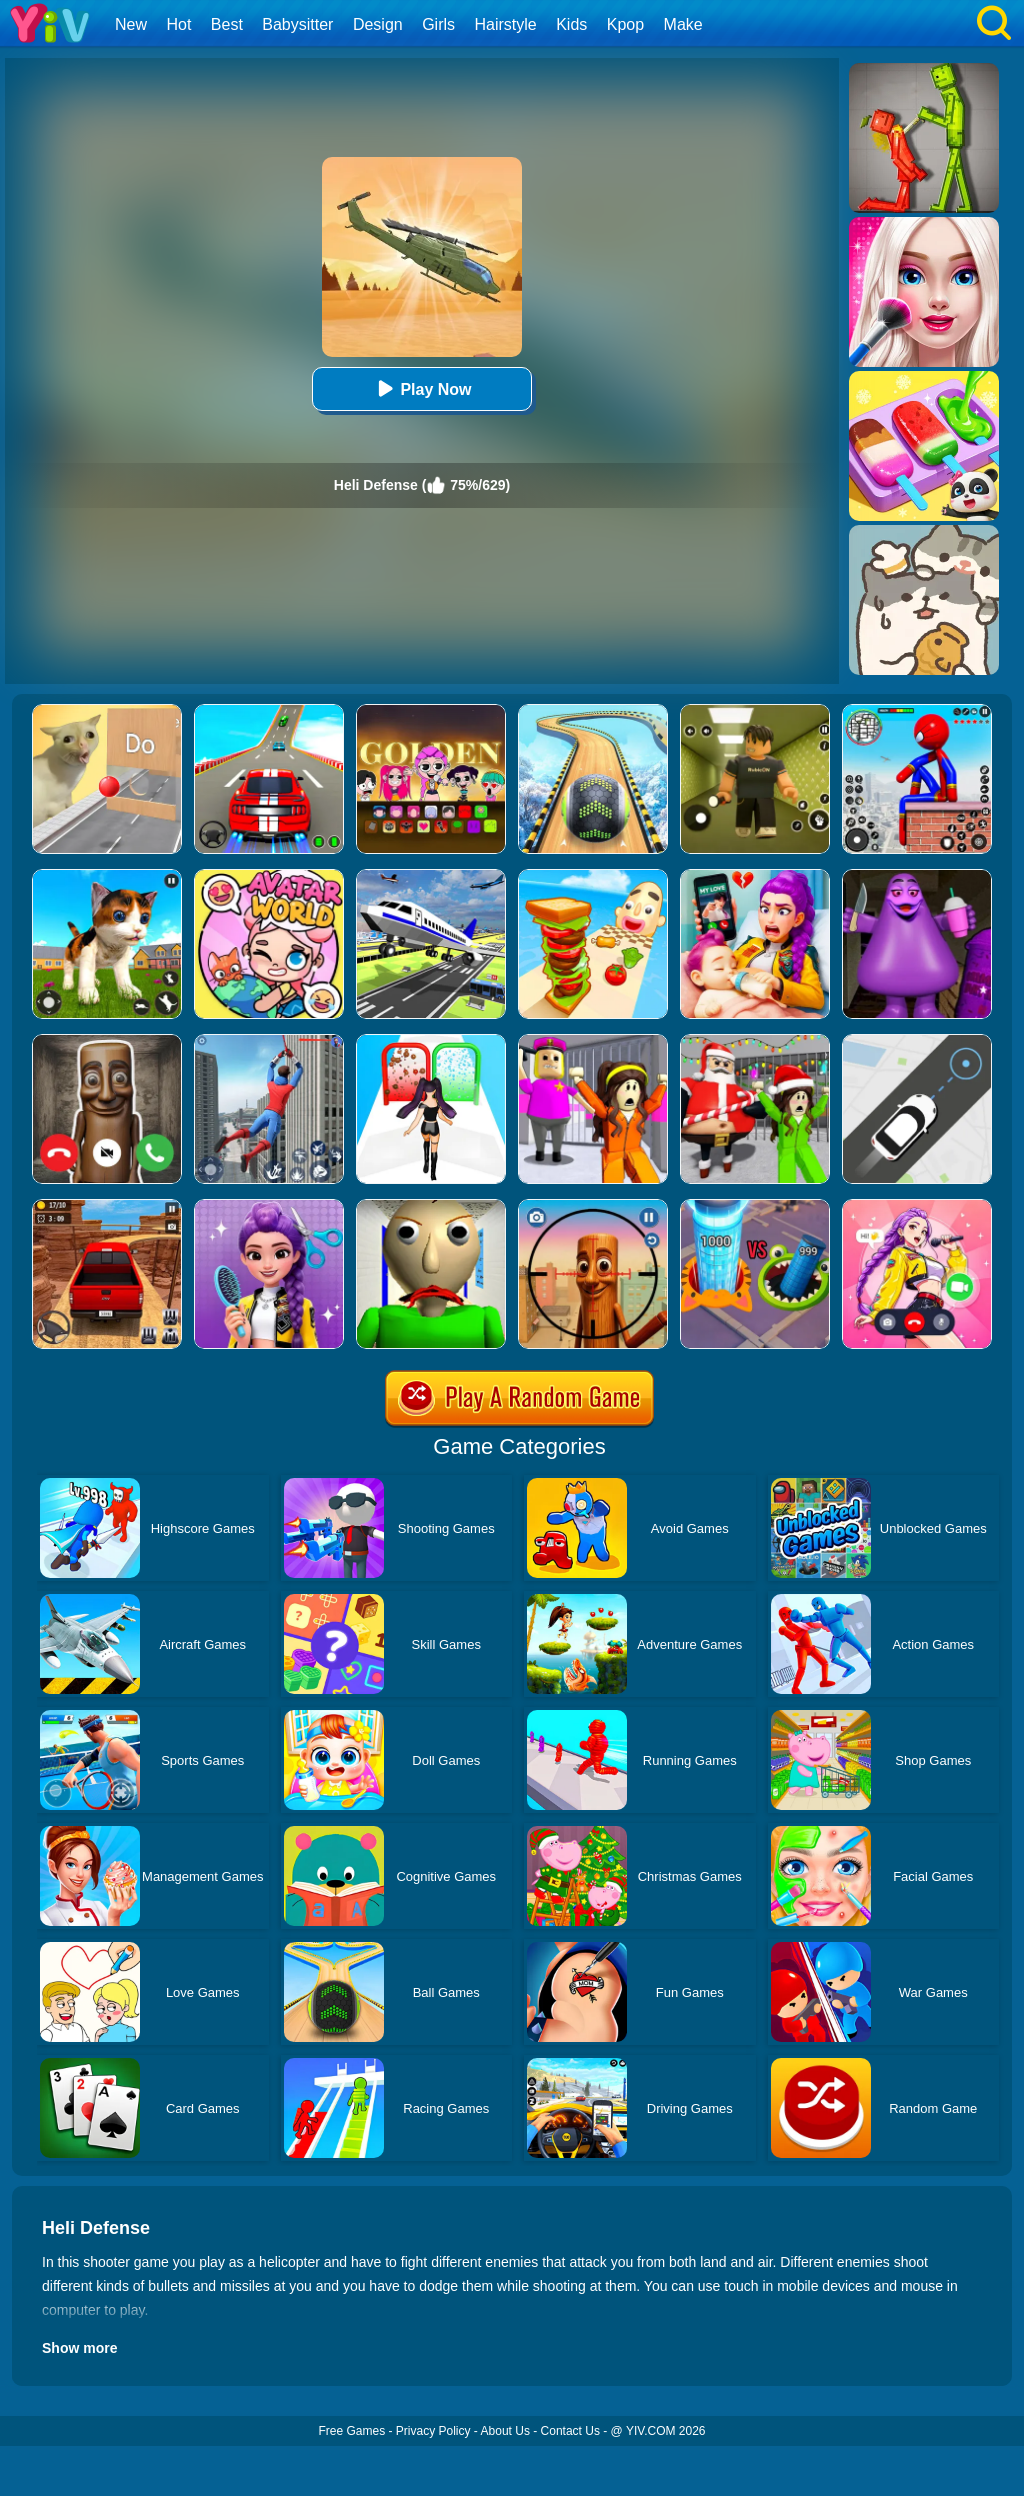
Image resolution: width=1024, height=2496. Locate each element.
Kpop (625, 24)
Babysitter (297, 24)
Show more (79, 2348)
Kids (571, 24)
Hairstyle (506, 24)
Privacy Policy (433, 2431)
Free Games (351, 2431)
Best (227, 24)
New (131, 24)
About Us (505, 2431)
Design (378, 24)
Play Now (421, 388)
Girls (438, 24)
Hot (178, 24)
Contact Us (570, 2431)
